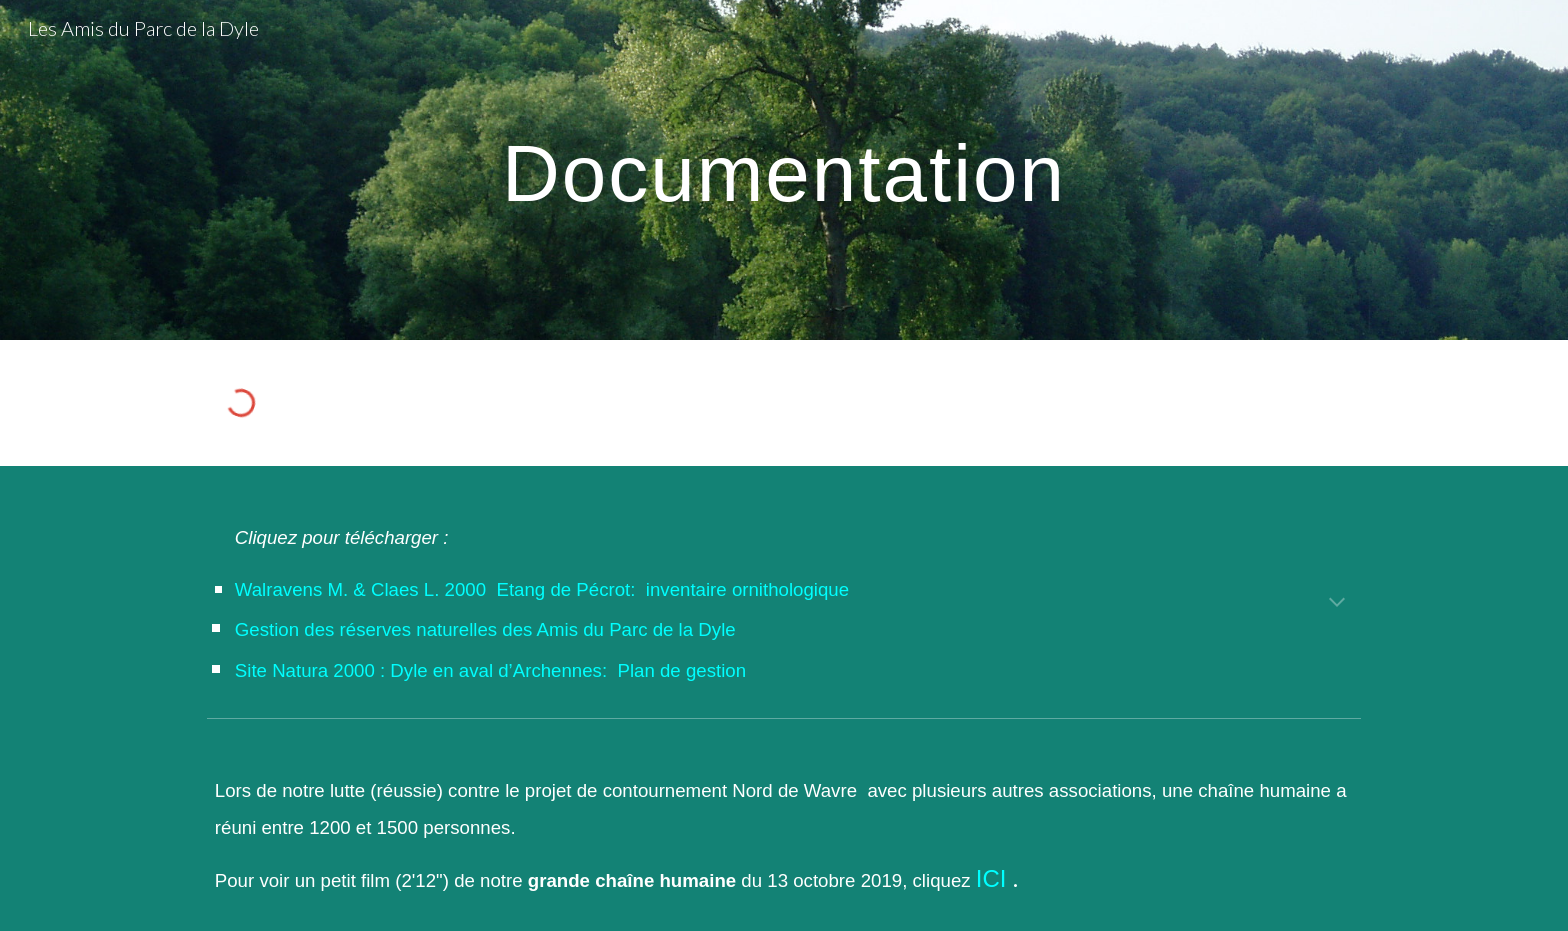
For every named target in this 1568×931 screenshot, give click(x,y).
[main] (784, 170)
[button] (1337, 604)
